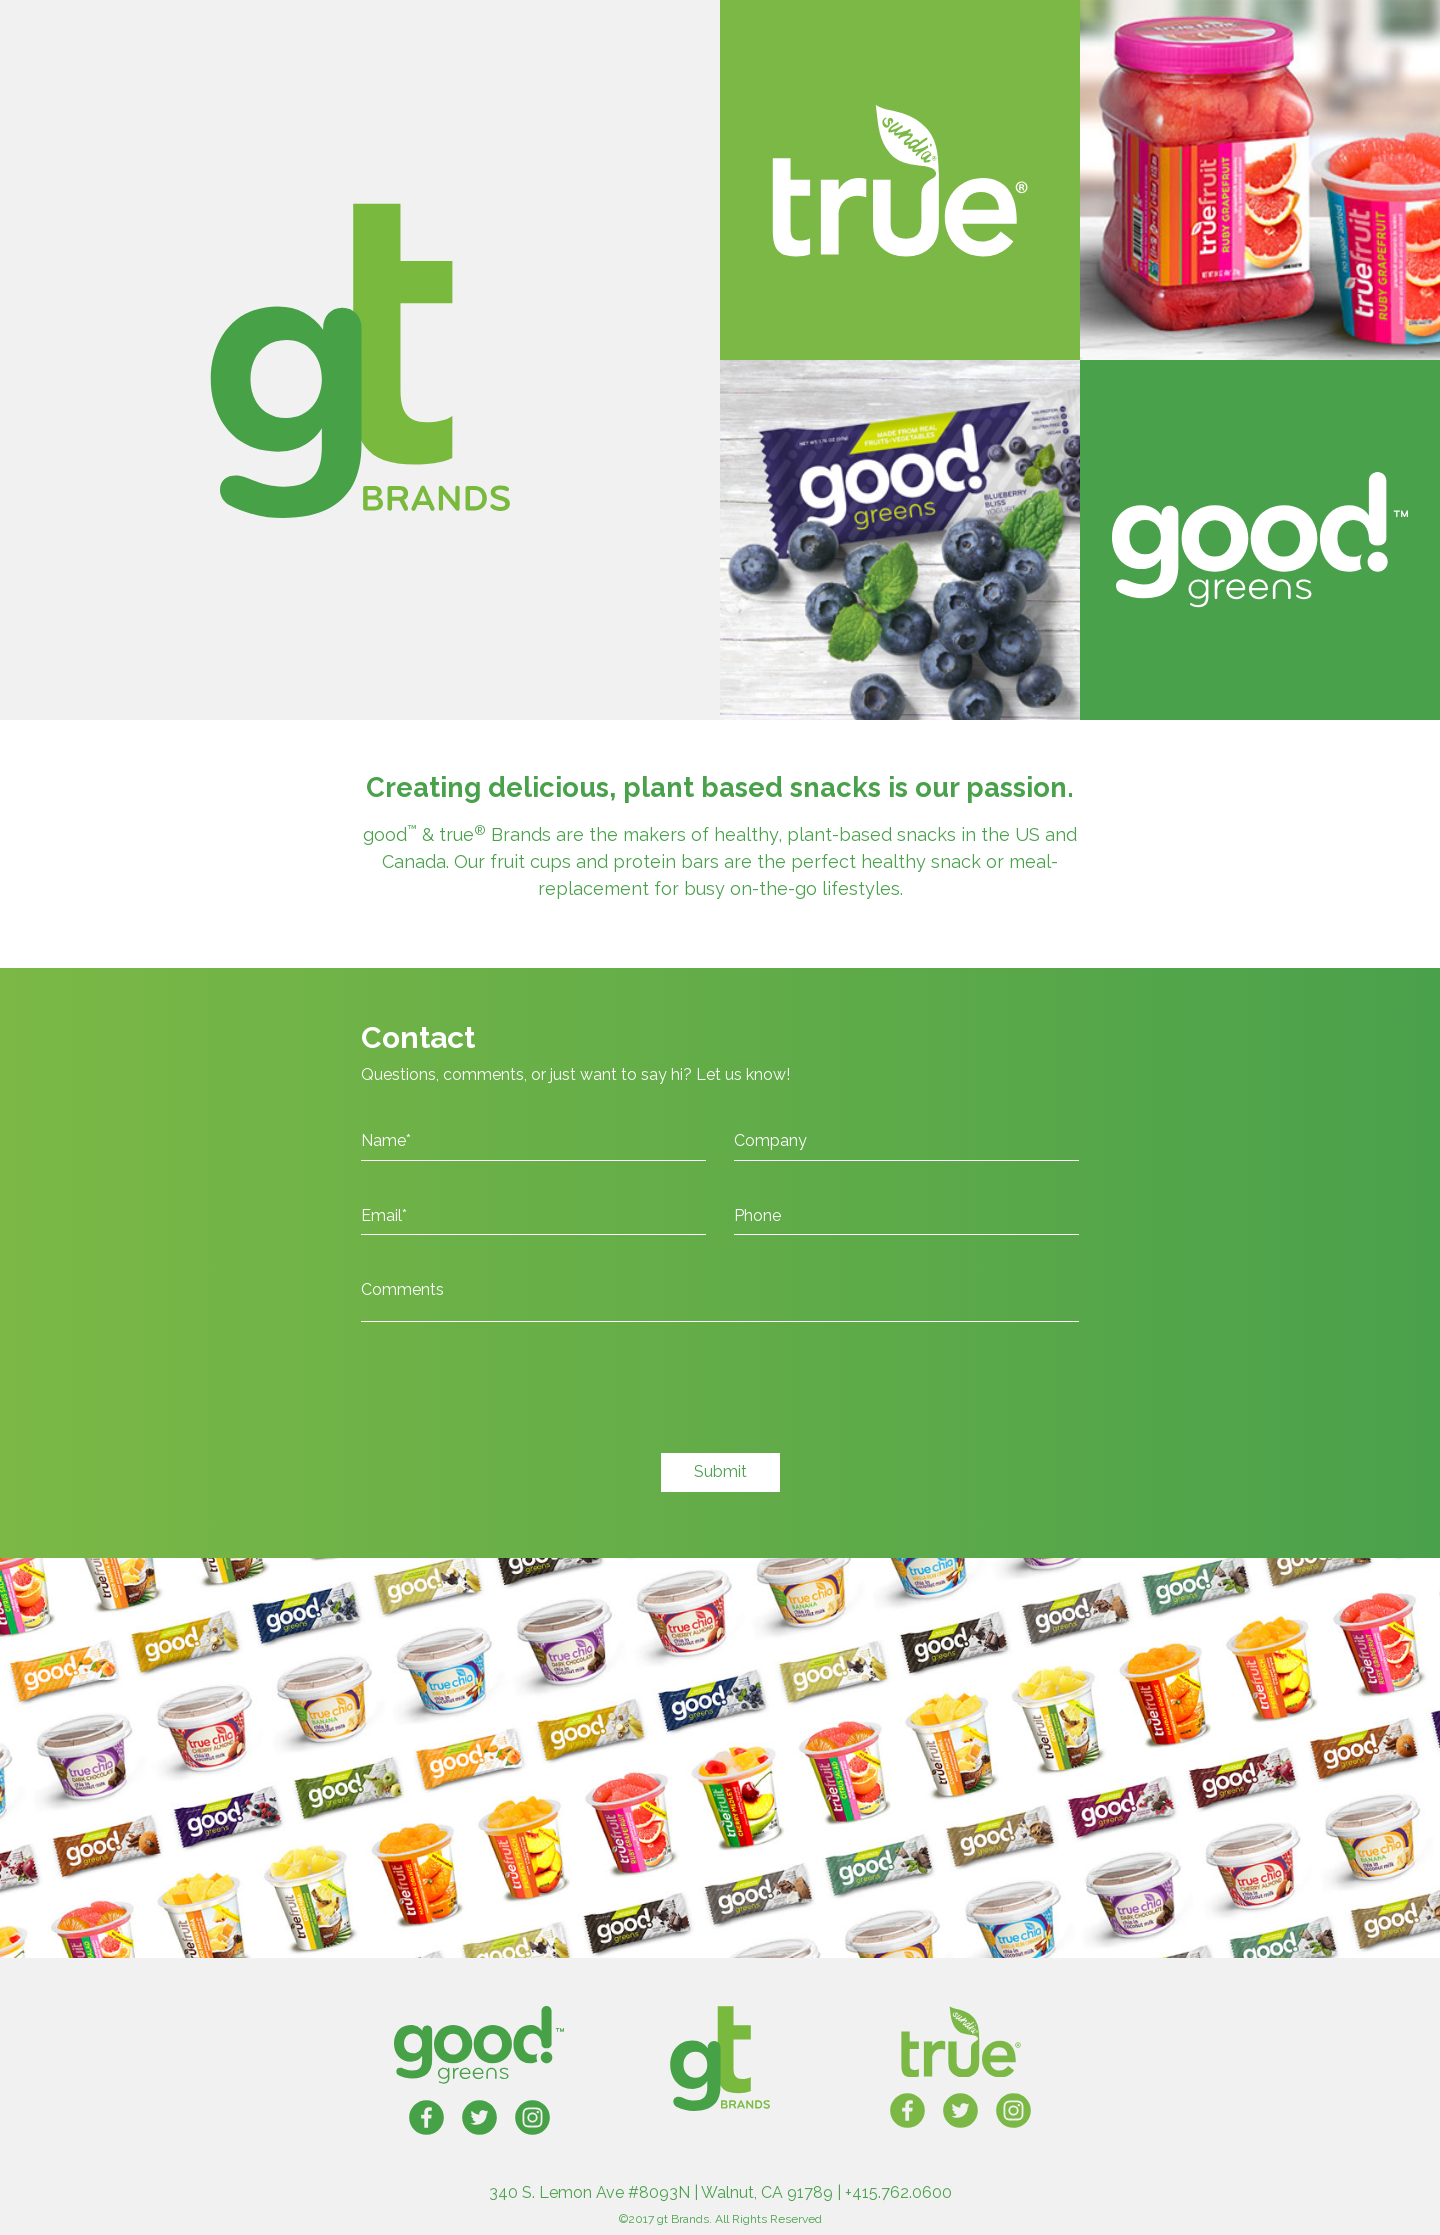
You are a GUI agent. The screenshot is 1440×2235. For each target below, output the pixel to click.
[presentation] (513, 1398)
